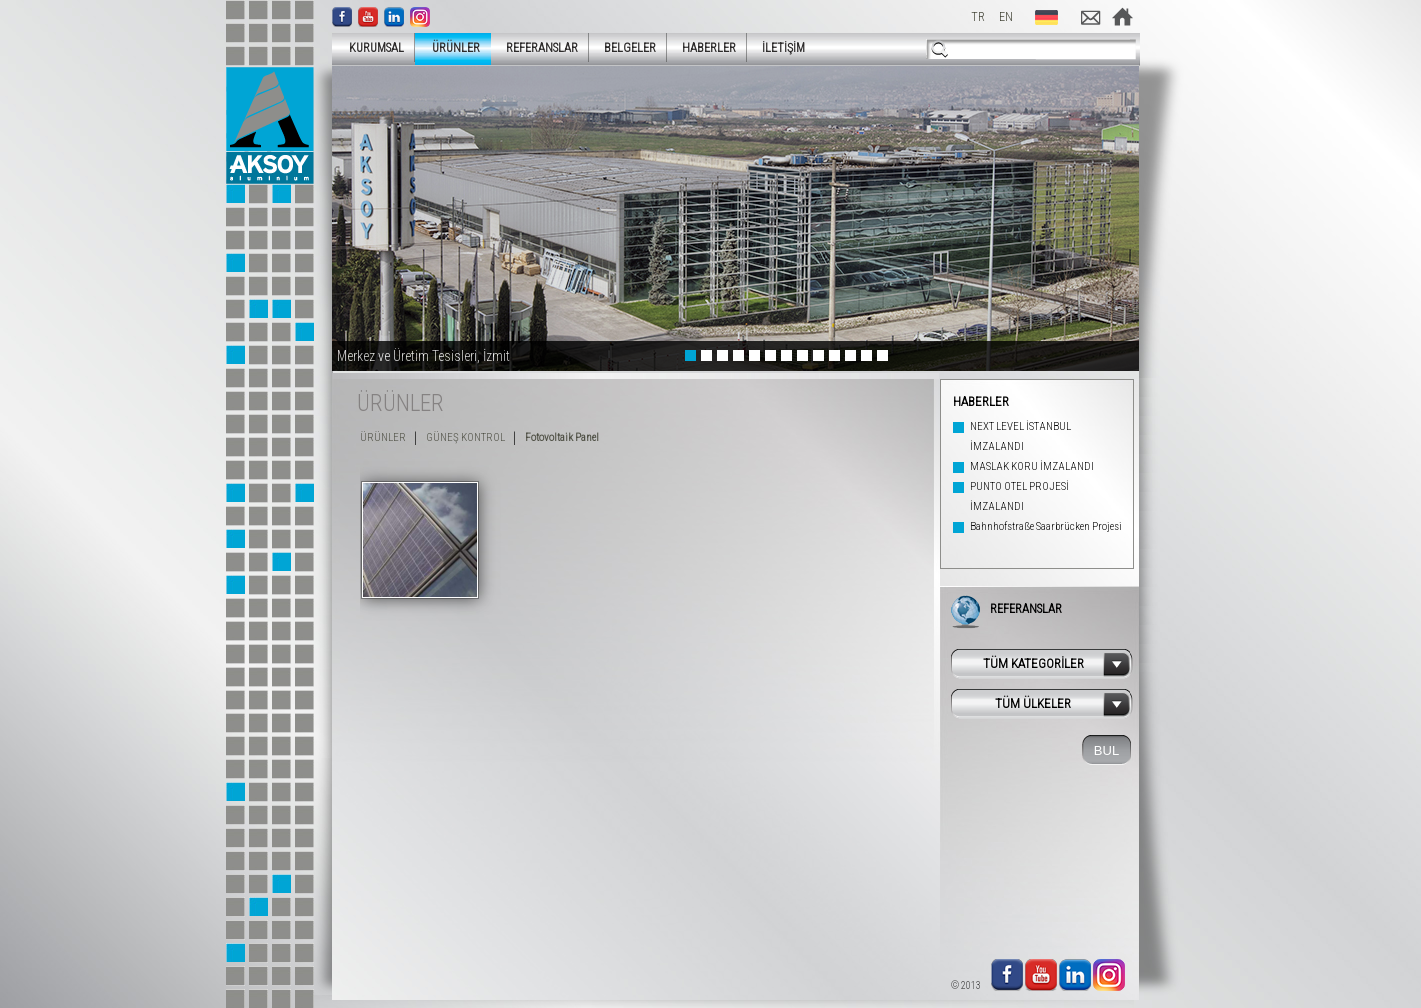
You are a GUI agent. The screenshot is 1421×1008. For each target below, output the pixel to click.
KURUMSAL (370, 47)
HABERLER (709, 48)
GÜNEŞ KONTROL (465, 437)
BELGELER (630, 48)
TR (978, 17)
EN (1006, 17)
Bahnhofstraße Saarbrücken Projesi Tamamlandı (1046, 536)
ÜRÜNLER (450, 47)
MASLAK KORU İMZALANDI (1032, 466)
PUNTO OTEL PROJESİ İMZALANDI (1019, 496)
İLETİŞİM (783, 48)
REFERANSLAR (542, 48)
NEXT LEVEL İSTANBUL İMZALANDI (1020, 436)
